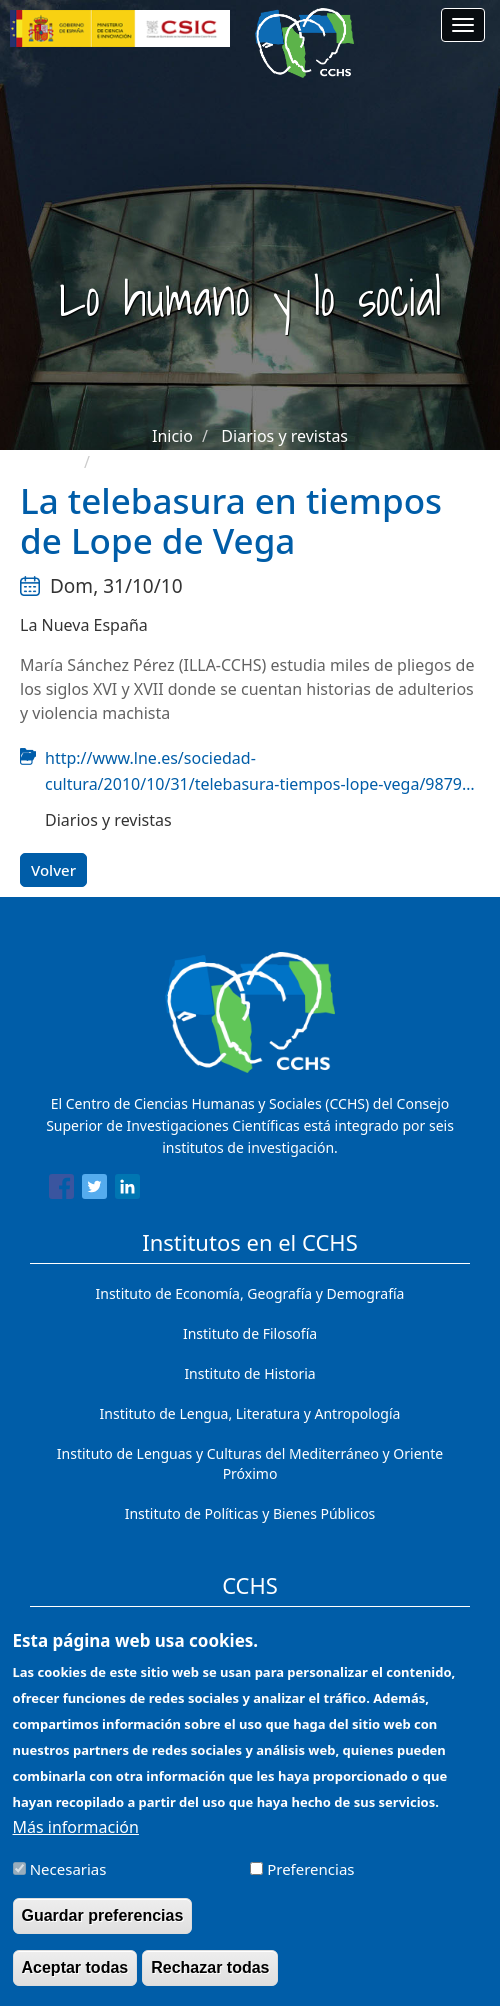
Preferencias (310, 1880)
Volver (53, 870)
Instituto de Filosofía (250, 1333)
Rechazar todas (210, 1978)
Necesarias (68, 1880)
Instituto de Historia (249, 1373)
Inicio (172, 436)
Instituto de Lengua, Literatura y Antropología (250, 1413)
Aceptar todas (75, 1978)
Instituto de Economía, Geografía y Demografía (250, 1293)
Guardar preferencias (103, 1926)
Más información (76, 1838)
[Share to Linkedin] (127, 1190)
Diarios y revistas (284, 436)
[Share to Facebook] (61, 1190)
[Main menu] (463, 25)
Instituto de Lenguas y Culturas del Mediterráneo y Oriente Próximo (250, 1463)
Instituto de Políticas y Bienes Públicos (250, 1513)
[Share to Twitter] (94, 1190)
